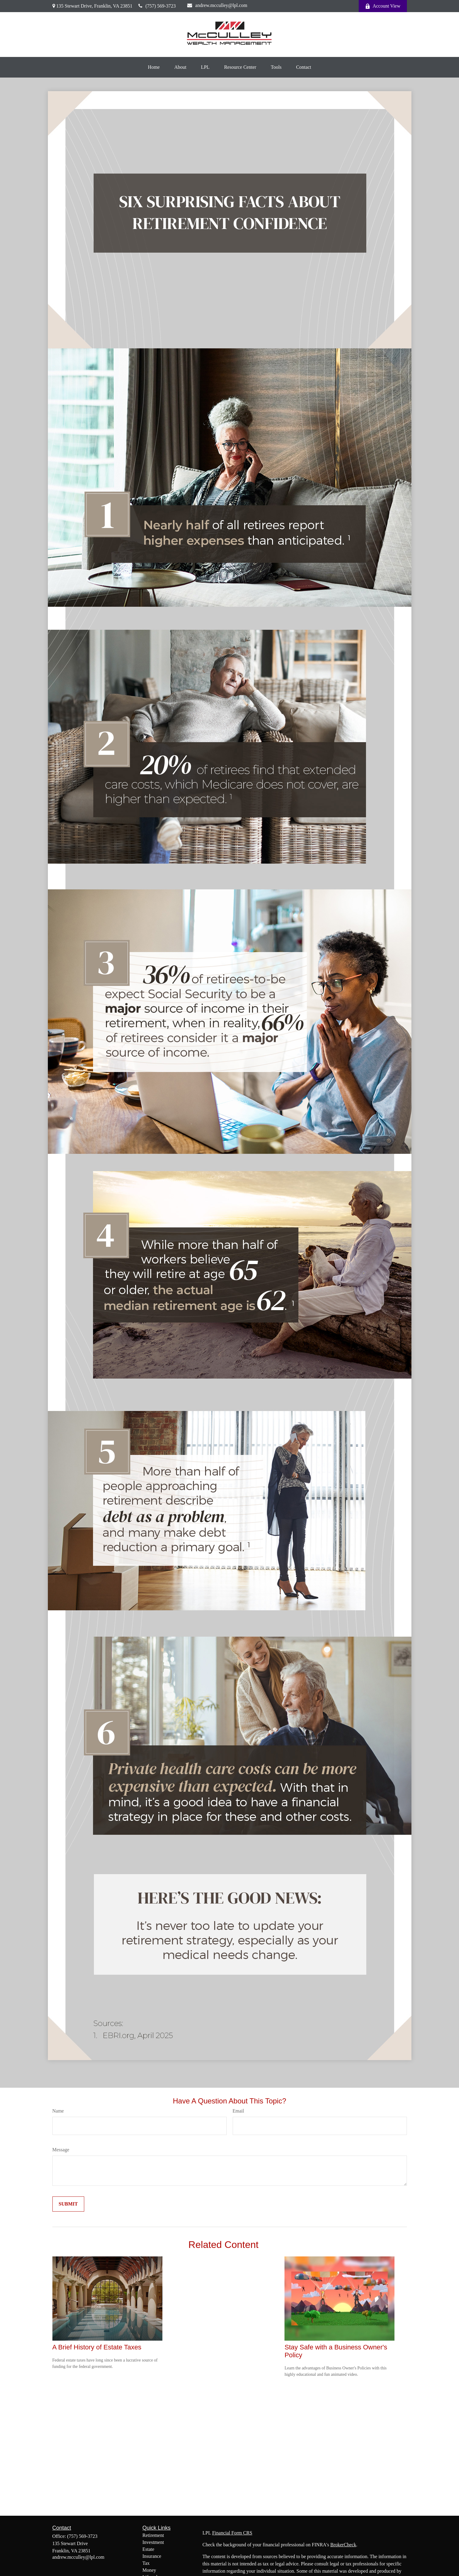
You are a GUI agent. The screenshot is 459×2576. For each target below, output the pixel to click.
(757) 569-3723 (157, 5)
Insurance (151, 2556)
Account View (383, 6)
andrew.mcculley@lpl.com (217, 5)
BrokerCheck (343, 2544)
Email (238, 2110)
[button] (154, 67)
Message (60, 2149)
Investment (153, 2542)
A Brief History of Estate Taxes (96, 2347)
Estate (148, 2549)
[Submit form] (68, 2204)
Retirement (153, 2535)
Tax (146, 2563)
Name (58, 2110)
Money (149, 2570)
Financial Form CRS (232, 2532)
